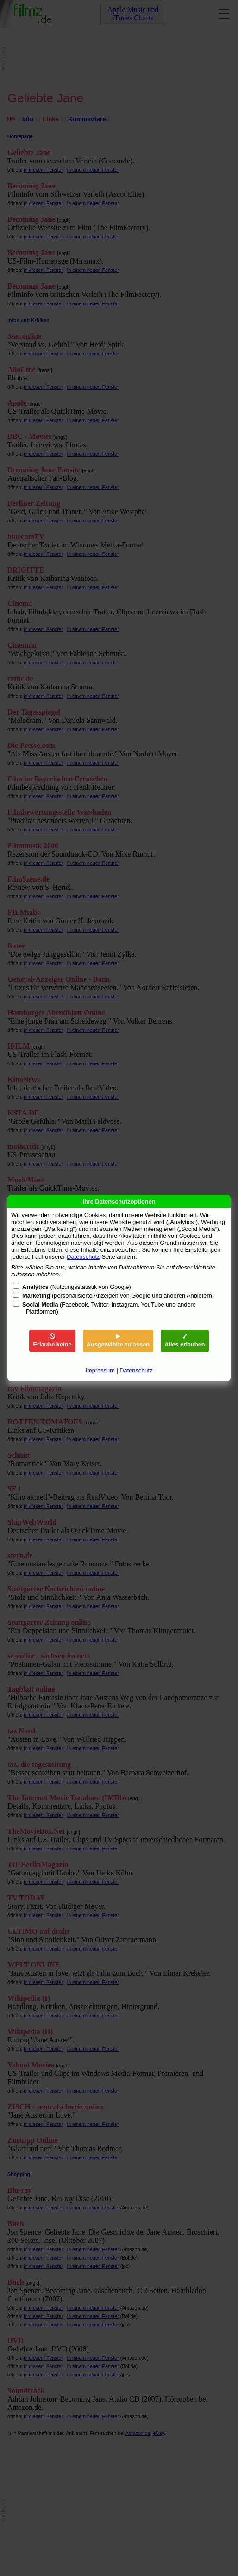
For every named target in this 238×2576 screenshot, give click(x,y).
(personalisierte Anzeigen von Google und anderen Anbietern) (118, 1295)
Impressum (100, 1370)
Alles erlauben (184, 1340)
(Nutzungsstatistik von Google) (76, 1286)
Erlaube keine (52, 1340)
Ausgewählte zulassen (118, 1340)
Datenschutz (83, 1256)
